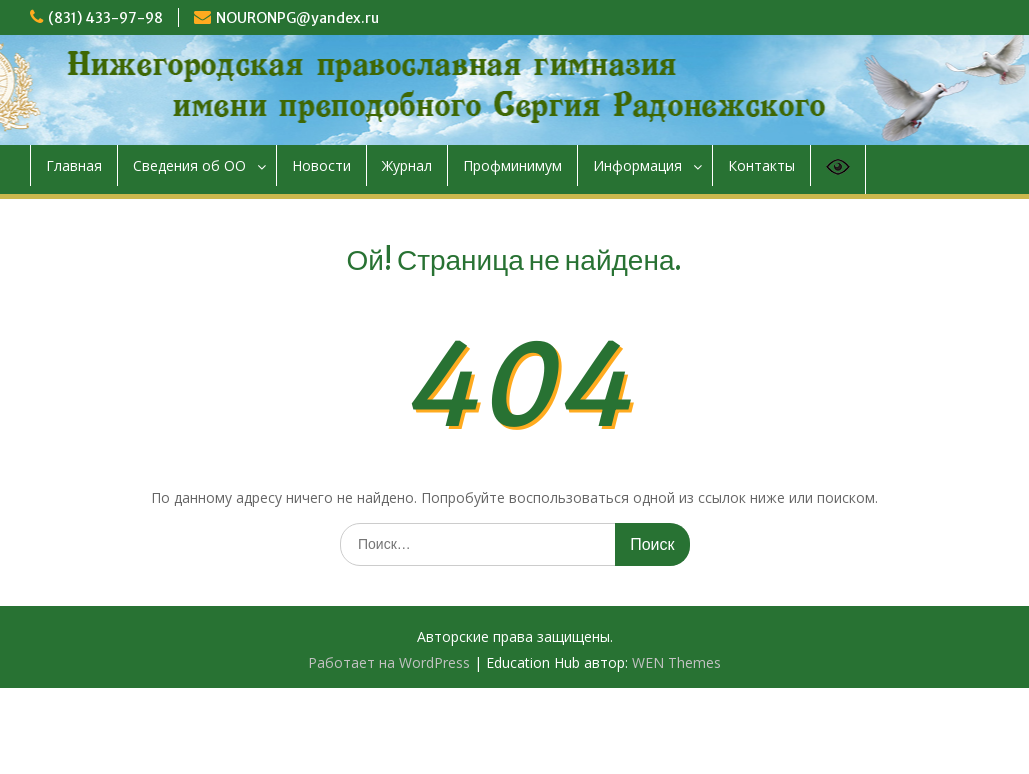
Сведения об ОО (189, 165)
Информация (637, 165)
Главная (74, 165)
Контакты (761, 165)
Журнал (407, 165)
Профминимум (512, 165)
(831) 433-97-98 (105, 18)
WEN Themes (676, 662)
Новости (321, 165)
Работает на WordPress (389, 662)
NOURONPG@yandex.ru (297, 18)
